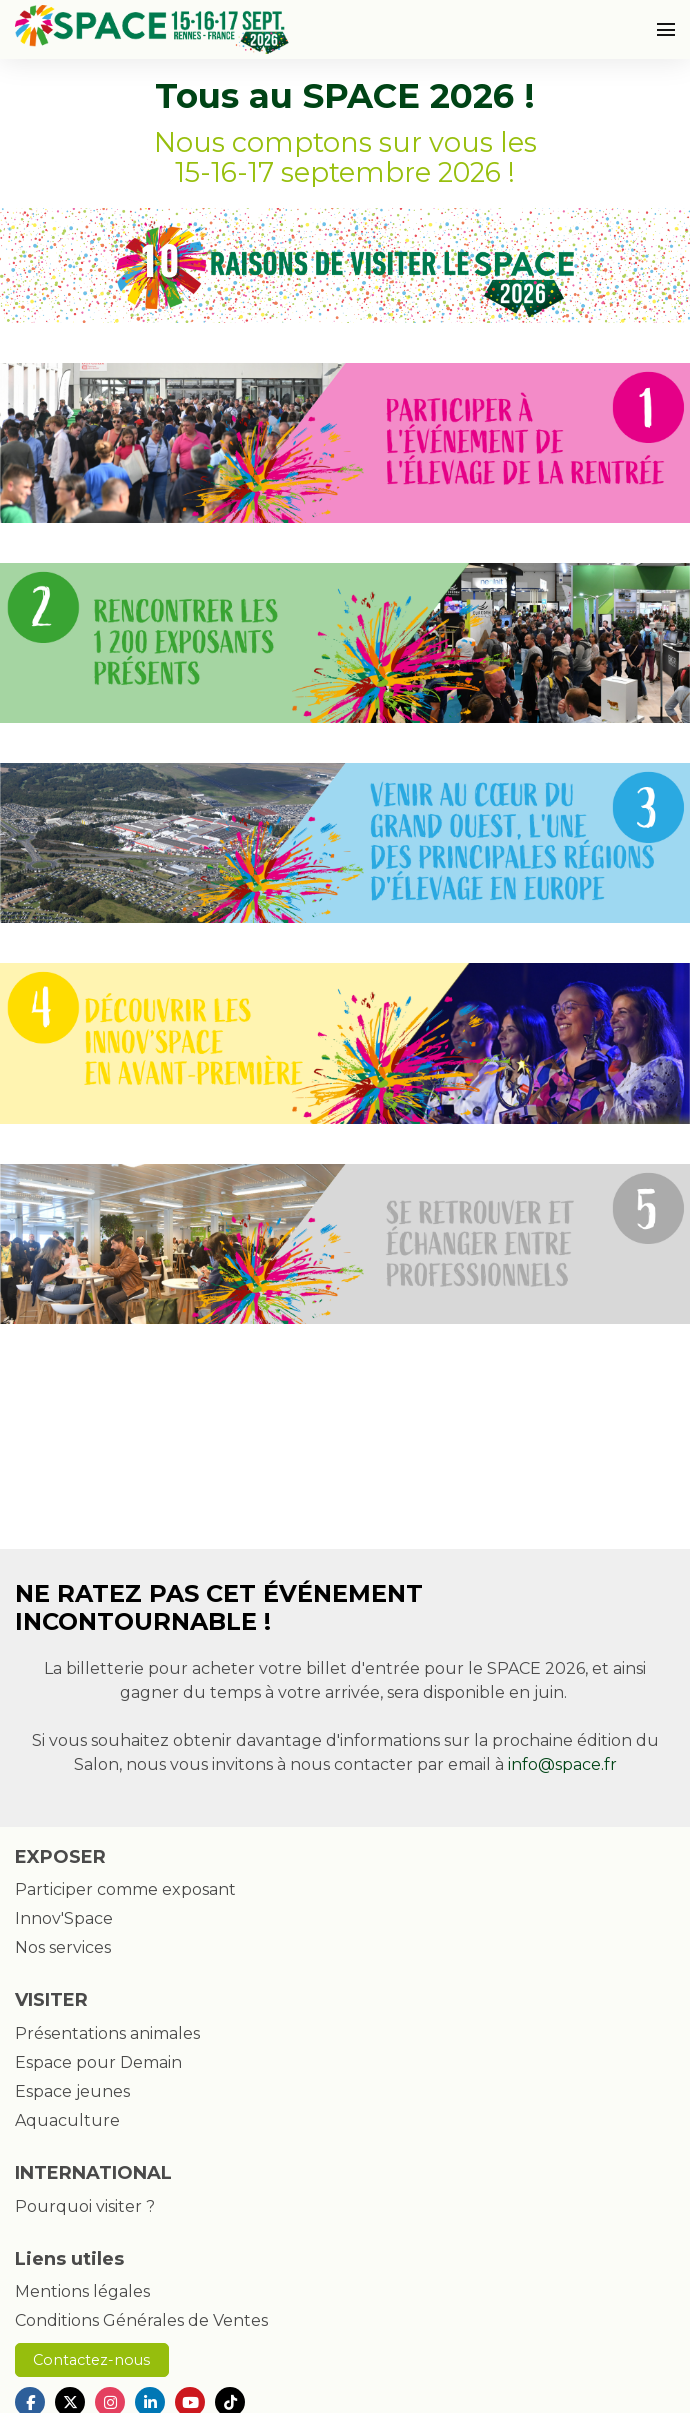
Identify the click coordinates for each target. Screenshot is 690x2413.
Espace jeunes (72, 2091)
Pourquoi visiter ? (85, 2206)
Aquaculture (67, 2120)
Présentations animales (107, 2033)
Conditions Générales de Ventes (141, 2320)
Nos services (63, 1947)
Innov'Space (64, 1918)
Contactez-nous (91, 2360)
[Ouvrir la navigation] (666, 29)
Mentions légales (82, 2291)
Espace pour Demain (98, 2062)
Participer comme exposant (125, 1889)
